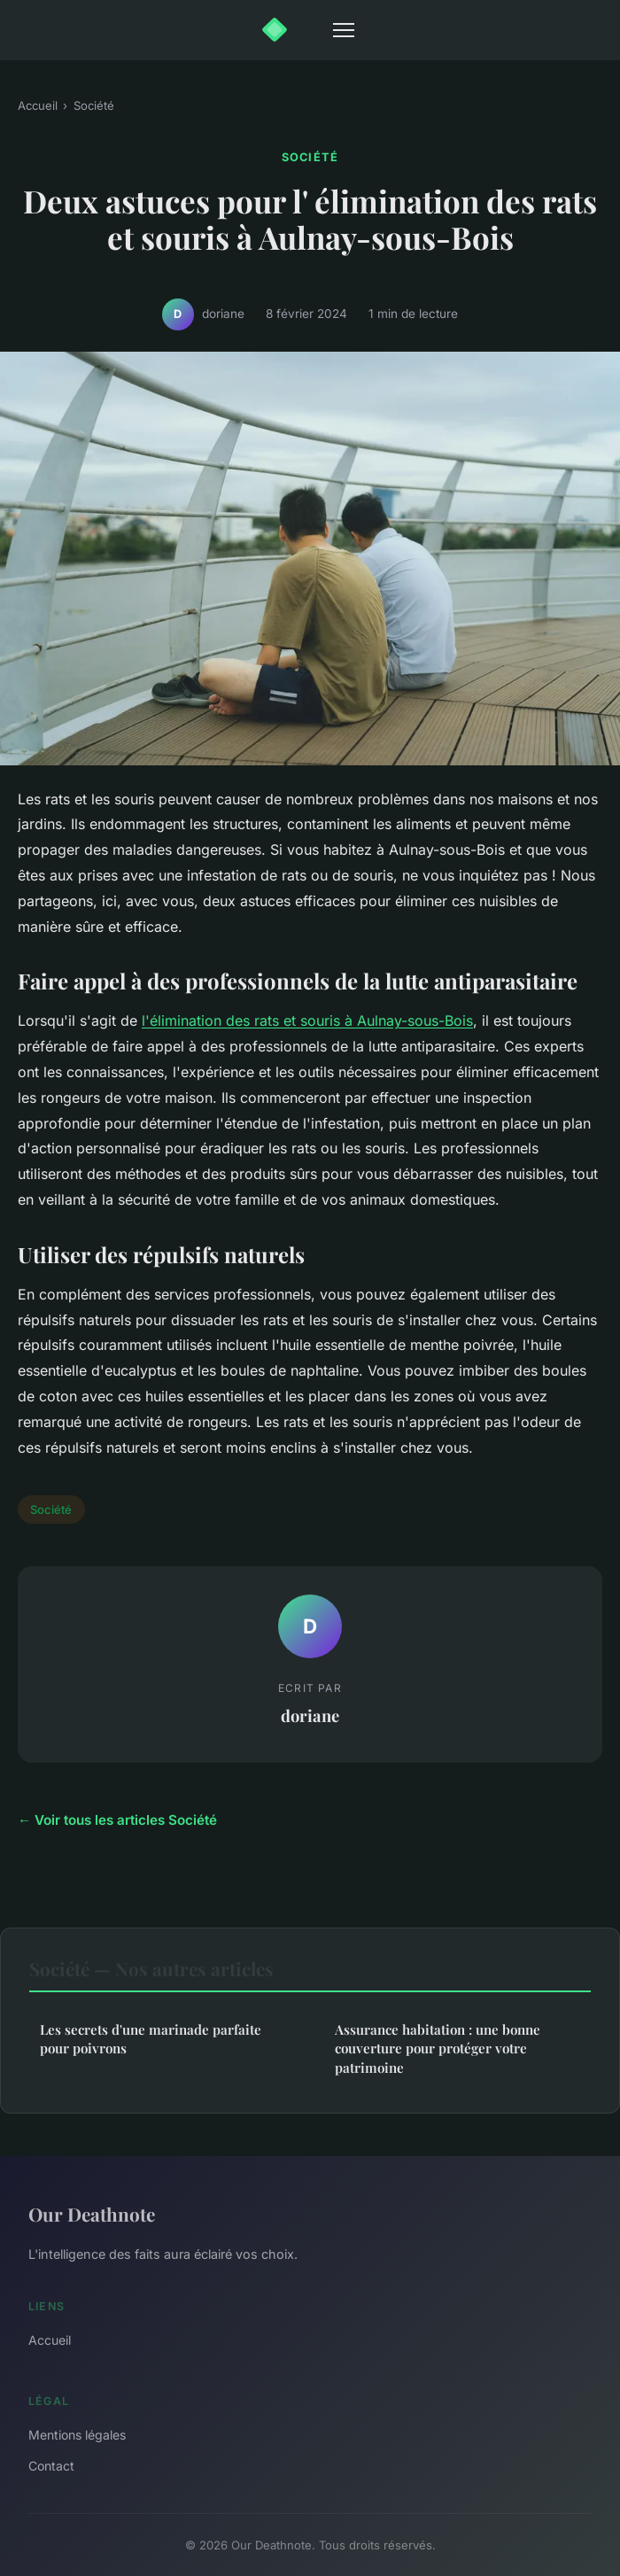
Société (94, 105)
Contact (51, 2465)
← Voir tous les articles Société (117, 1820)
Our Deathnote (91, 2213)
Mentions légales (77, 2434)
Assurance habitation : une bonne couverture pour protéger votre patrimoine (437, 2048)
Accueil (38, 105)
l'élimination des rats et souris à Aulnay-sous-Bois (307, 1020)
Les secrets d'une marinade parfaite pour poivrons (150, 2039)
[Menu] (343, 30)
